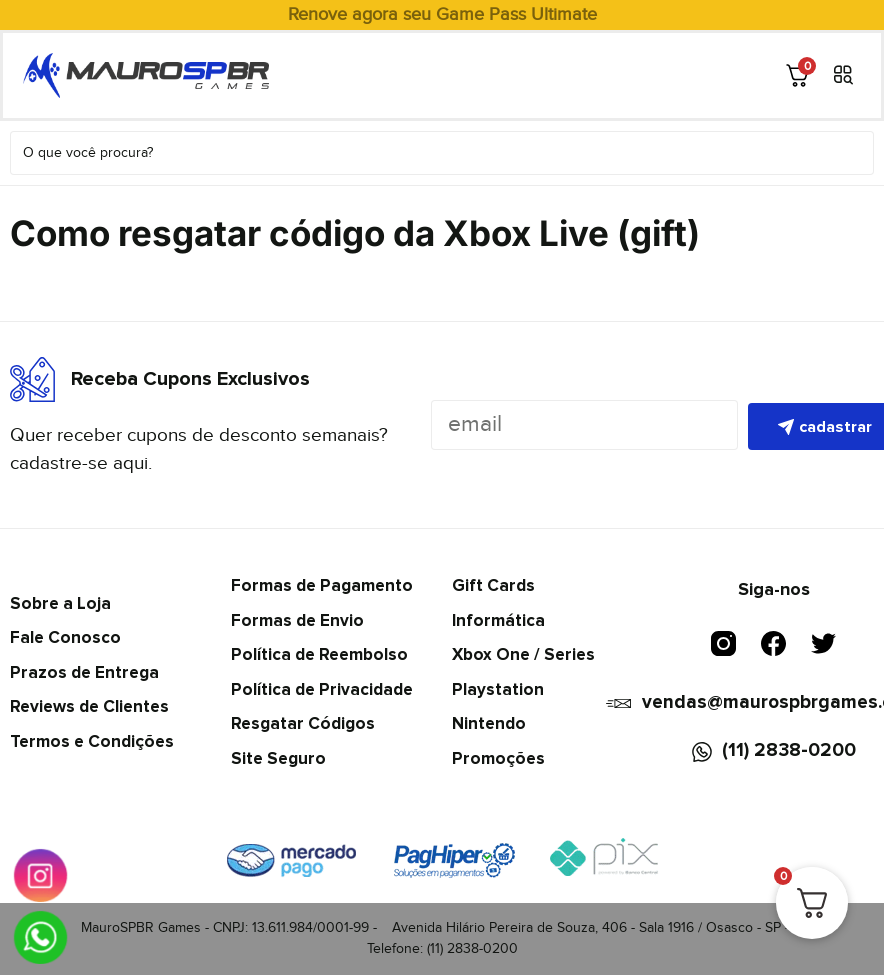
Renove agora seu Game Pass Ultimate (442, 14)
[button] (843, 75)
